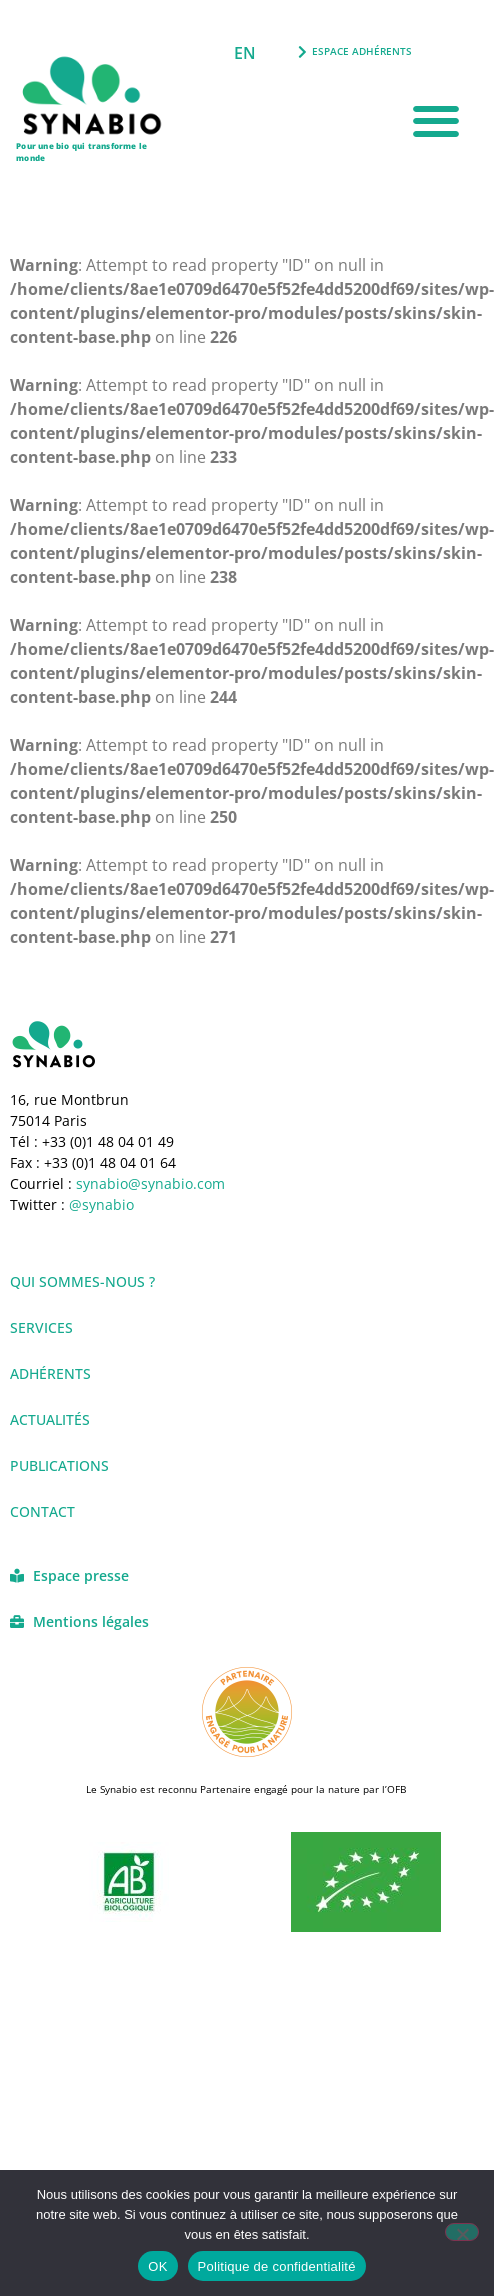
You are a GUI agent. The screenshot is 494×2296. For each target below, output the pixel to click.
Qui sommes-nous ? (82, 1281)
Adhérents (50, 1373)
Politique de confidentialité (277, 2266)
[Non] (462, 2232)
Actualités (50, 1419)
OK (157, 2266)
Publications (59, 1465)
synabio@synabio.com (148, 1183)
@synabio (101, 1204)
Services (41, 1327)
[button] (436, 121)
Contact (42, 1511)
